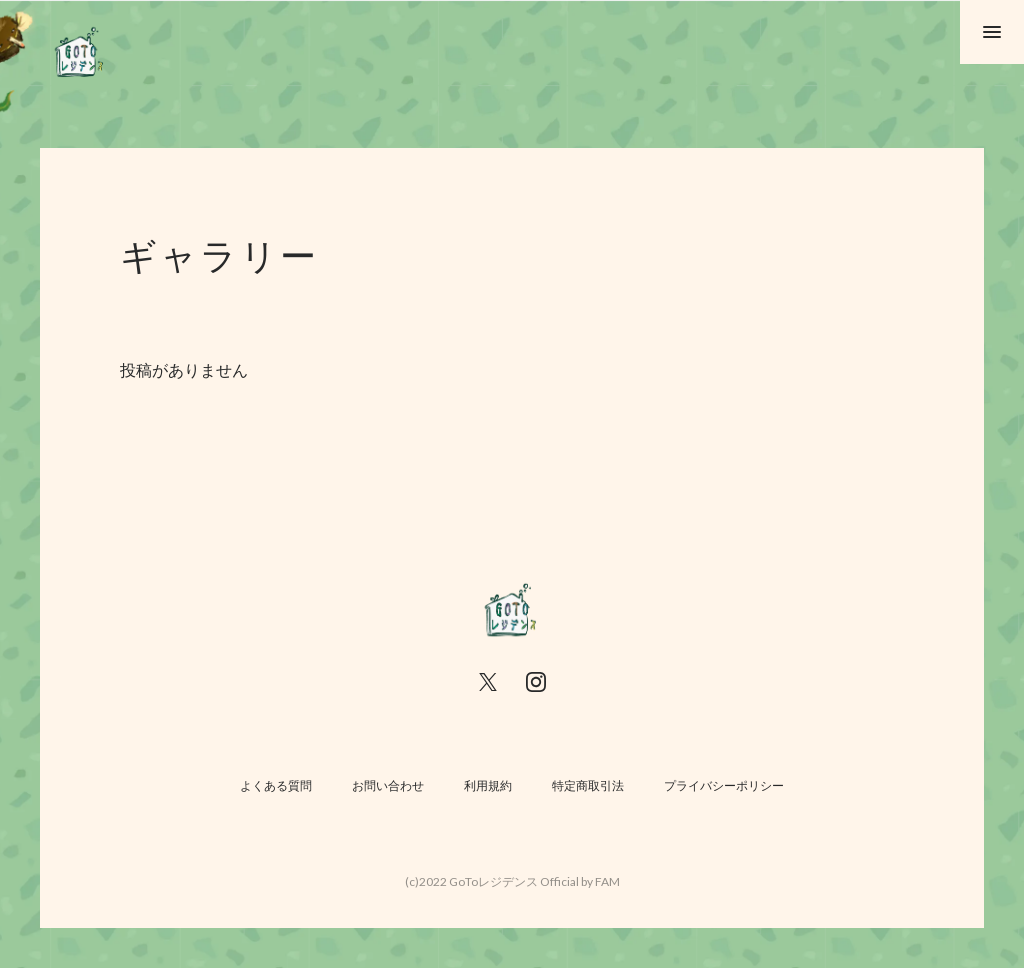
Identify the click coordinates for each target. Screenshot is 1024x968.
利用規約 (488, 785)
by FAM (600, 881)
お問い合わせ (388, 785)
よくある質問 (276, 785)
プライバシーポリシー (724, 785)
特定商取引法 (588, 785)
